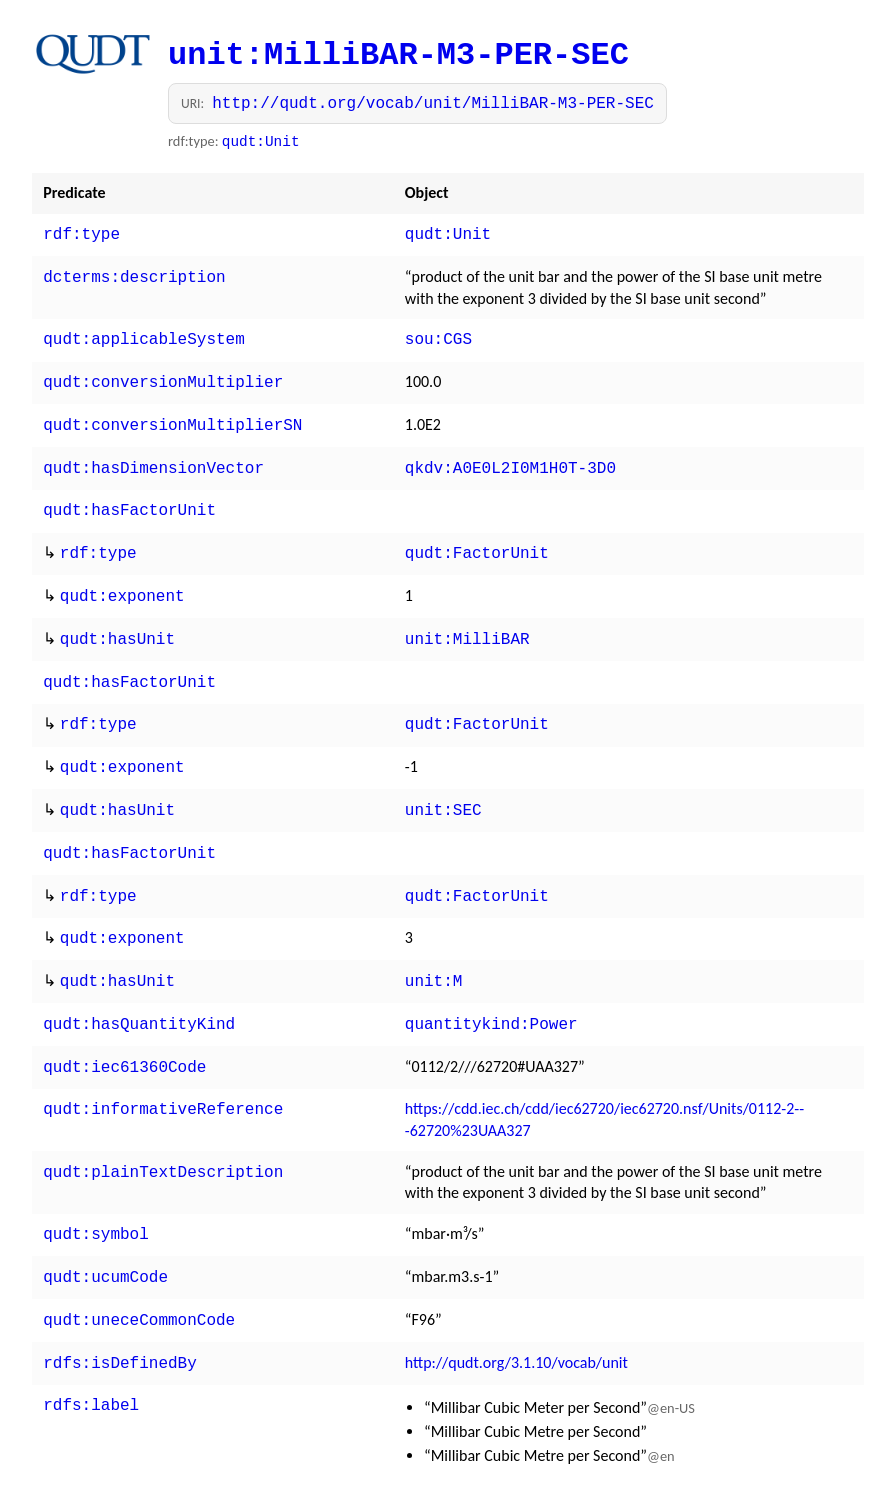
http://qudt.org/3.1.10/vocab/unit (516, 1316)
